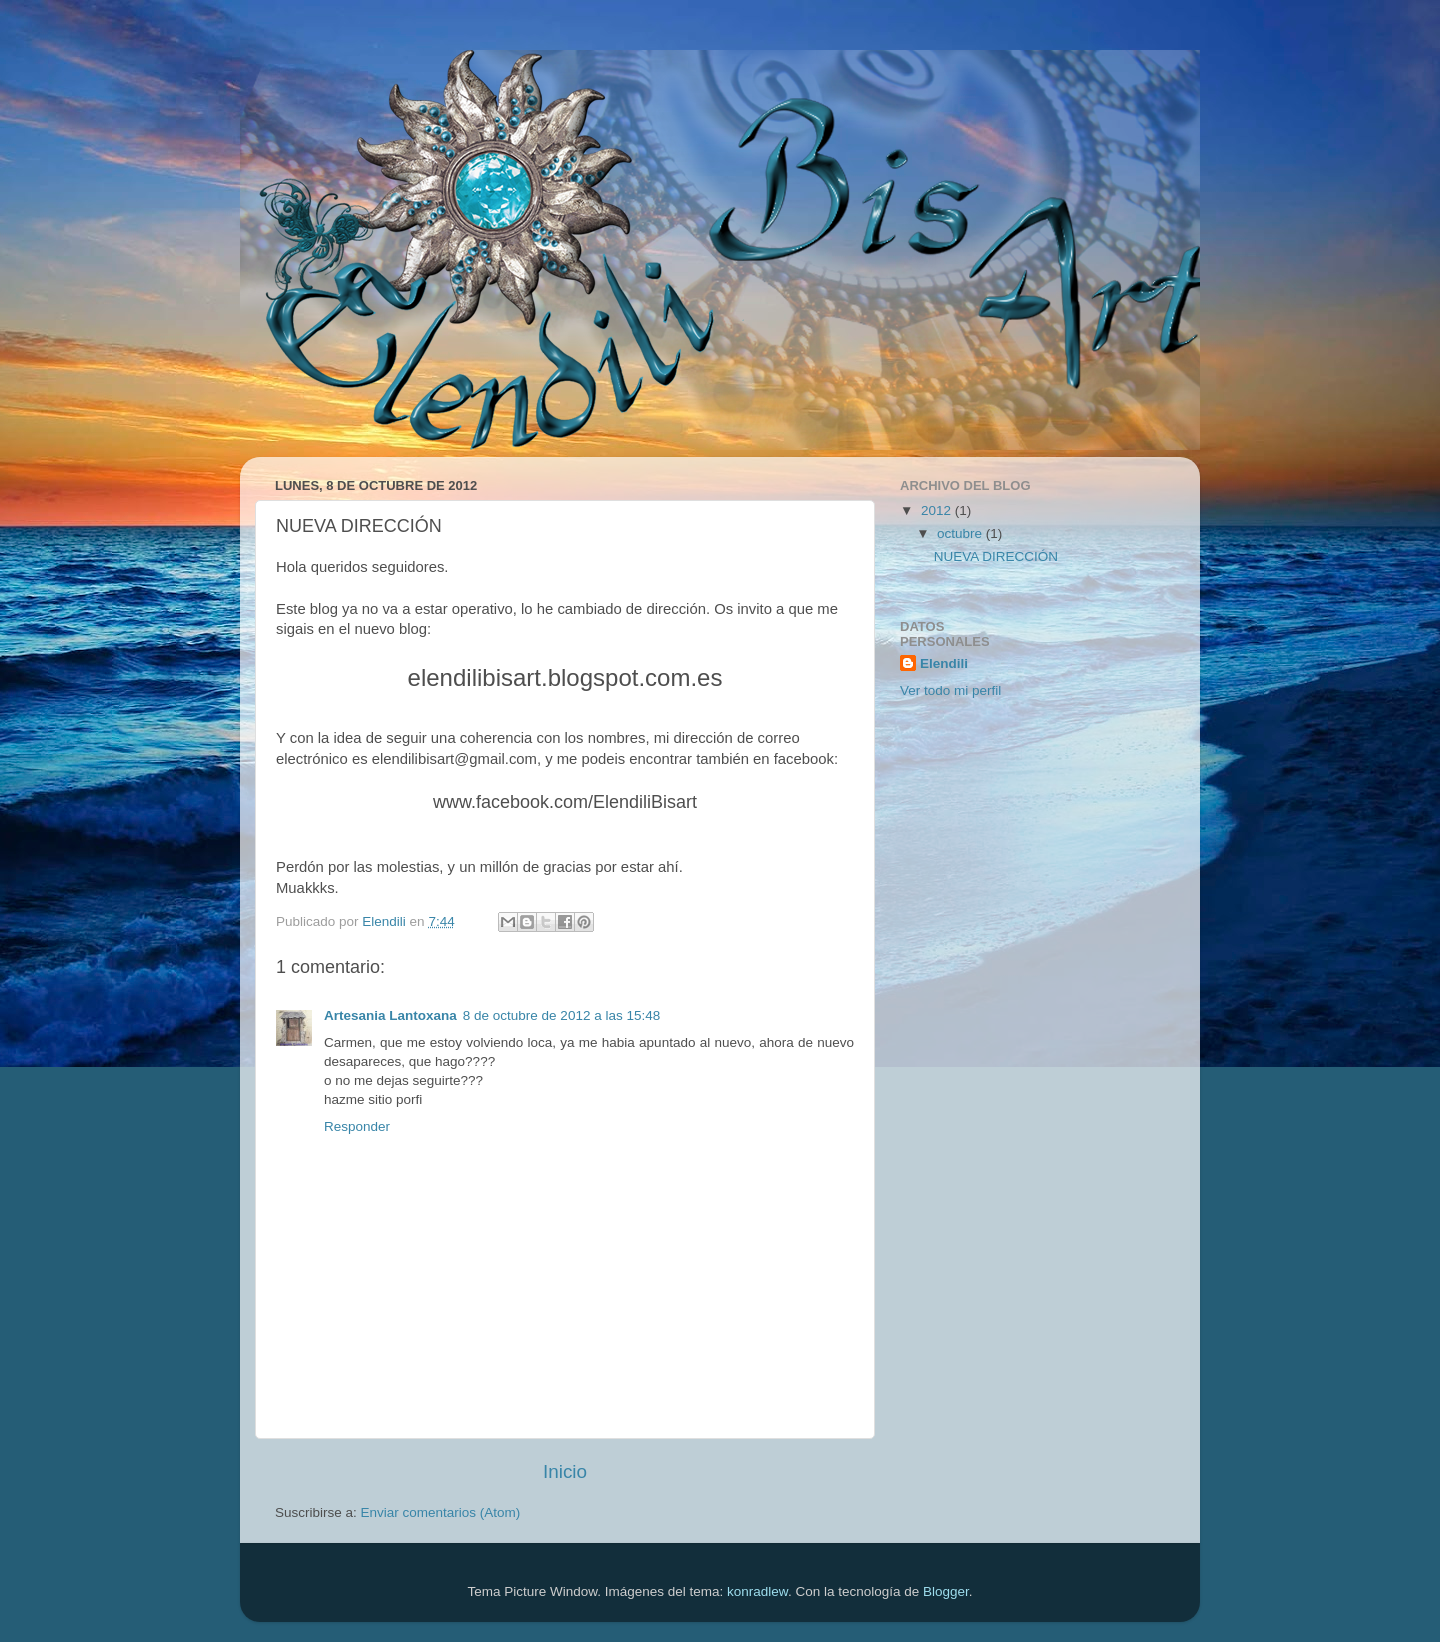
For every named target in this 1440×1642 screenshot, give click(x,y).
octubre (961, 533)
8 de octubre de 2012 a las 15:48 (561, 1015)
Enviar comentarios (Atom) (441, 1512)
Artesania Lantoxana (390, 1015)
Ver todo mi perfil (950, 690)
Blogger (946, 1591)
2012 (938, 510)
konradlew (757, 1591)
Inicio (565, 1471)
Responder (357, 1126)
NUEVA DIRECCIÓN (996, 556)
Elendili (944, 663)
